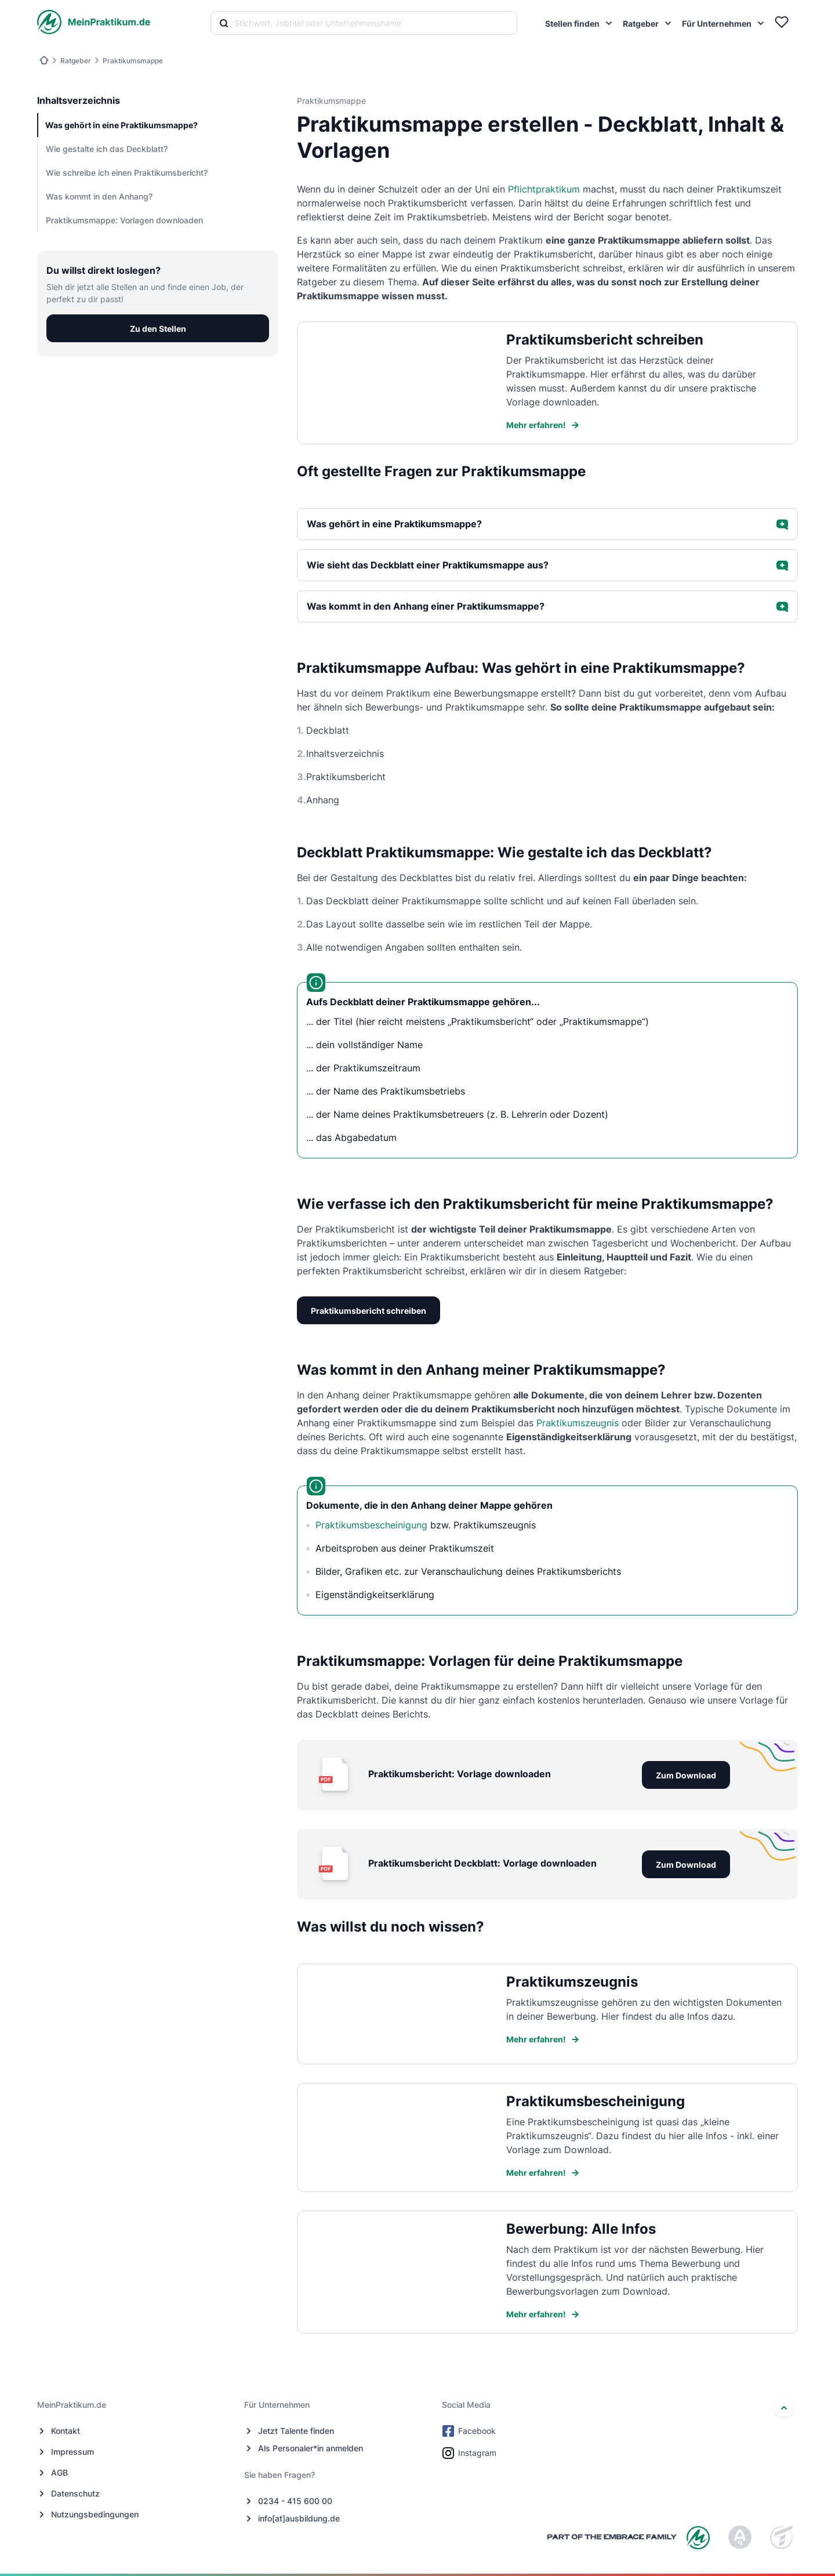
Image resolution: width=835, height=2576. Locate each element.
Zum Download (686, 1775)
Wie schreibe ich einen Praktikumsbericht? (127, 172)
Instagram (470, 2453)
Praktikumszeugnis (577, 1423)
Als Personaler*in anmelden (310, 2448)
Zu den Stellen (158, 329)
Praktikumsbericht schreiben (368, 1311)
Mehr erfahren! (543, 425)
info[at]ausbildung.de (299, 2518)
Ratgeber (75, 60)
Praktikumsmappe (133, 60)
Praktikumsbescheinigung (371, 1525)
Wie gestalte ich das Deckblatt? (107, 149)
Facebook (470, 2431)
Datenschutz (75, 2493)
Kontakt (65, 2431)
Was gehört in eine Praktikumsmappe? (121, 125)
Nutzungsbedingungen (95, 2514)
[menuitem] (579, 23)
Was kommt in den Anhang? (99, 196)
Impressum (72, 2452)
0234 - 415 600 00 (295, 2501)
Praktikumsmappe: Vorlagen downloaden (124, 220)
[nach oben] (784, 2408)
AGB (59, 2472)
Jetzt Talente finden (296, 2431)
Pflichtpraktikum (544, 189)
